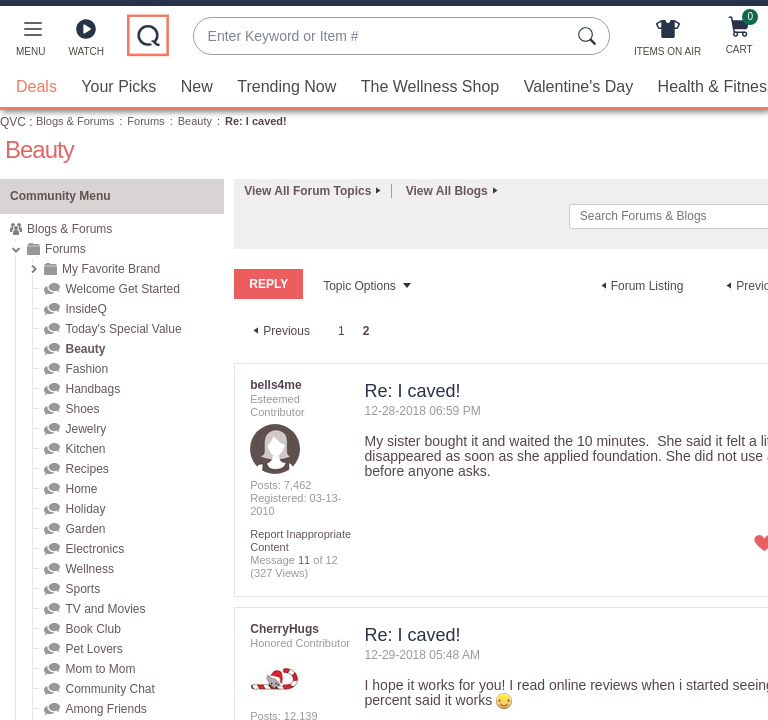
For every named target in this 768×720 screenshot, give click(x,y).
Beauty (195, 121)
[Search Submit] (590, 36)
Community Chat (109, 689)
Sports (82, 589)
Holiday (85, 509)
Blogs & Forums (75, 121)
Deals (36, 86)
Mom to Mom (100, 669)
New (197, 86)
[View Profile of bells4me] (275, 385)
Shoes (82, 409)
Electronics (94, 549)
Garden (85, 529)
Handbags (92, 389)
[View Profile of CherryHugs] (284, 629)
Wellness (89, 569)
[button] (30, 42)
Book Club (92, 629)
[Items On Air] (667, 42)
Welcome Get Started (122, 289)
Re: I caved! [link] (256, 121)
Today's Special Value (123, 329)
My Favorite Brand (111, 269)
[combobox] (382, 36)
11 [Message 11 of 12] (304, 560)
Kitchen (85, 449)
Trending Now (286, 86)
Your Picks (118, 86)
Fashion (86, 369)
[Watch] (86, 42)
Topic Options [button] (359, 286)
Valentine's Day (578, 86)
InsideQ (85, 309)
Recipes (86, 469)
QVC (13, 122)
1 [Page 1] (341, 331)
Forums (145, 121)
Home (81, 489)
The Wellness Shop (430, 86)
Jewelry (85, 429)
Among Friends (105, 709)
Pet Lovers (93, 649)
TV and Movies (105, 609)
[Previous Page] (279, 331)
